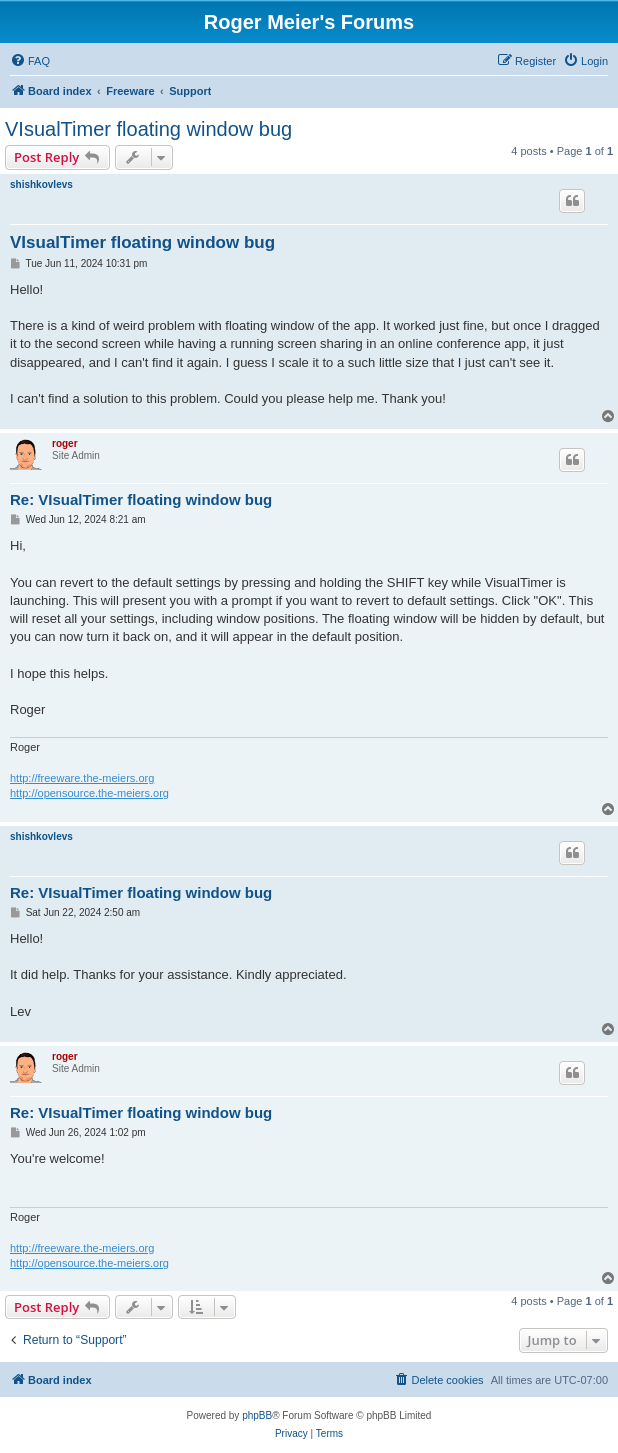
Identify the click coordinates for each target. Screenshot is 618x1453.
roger (65, 443)
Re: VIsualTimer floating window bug (141, 499)
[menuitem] (30, 61)
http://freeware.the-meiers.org (82, 778)
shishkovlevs (41, 184)
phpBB (257, 1415)
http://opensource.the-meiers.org (89, 793)
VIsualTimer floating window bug (148, 129)
